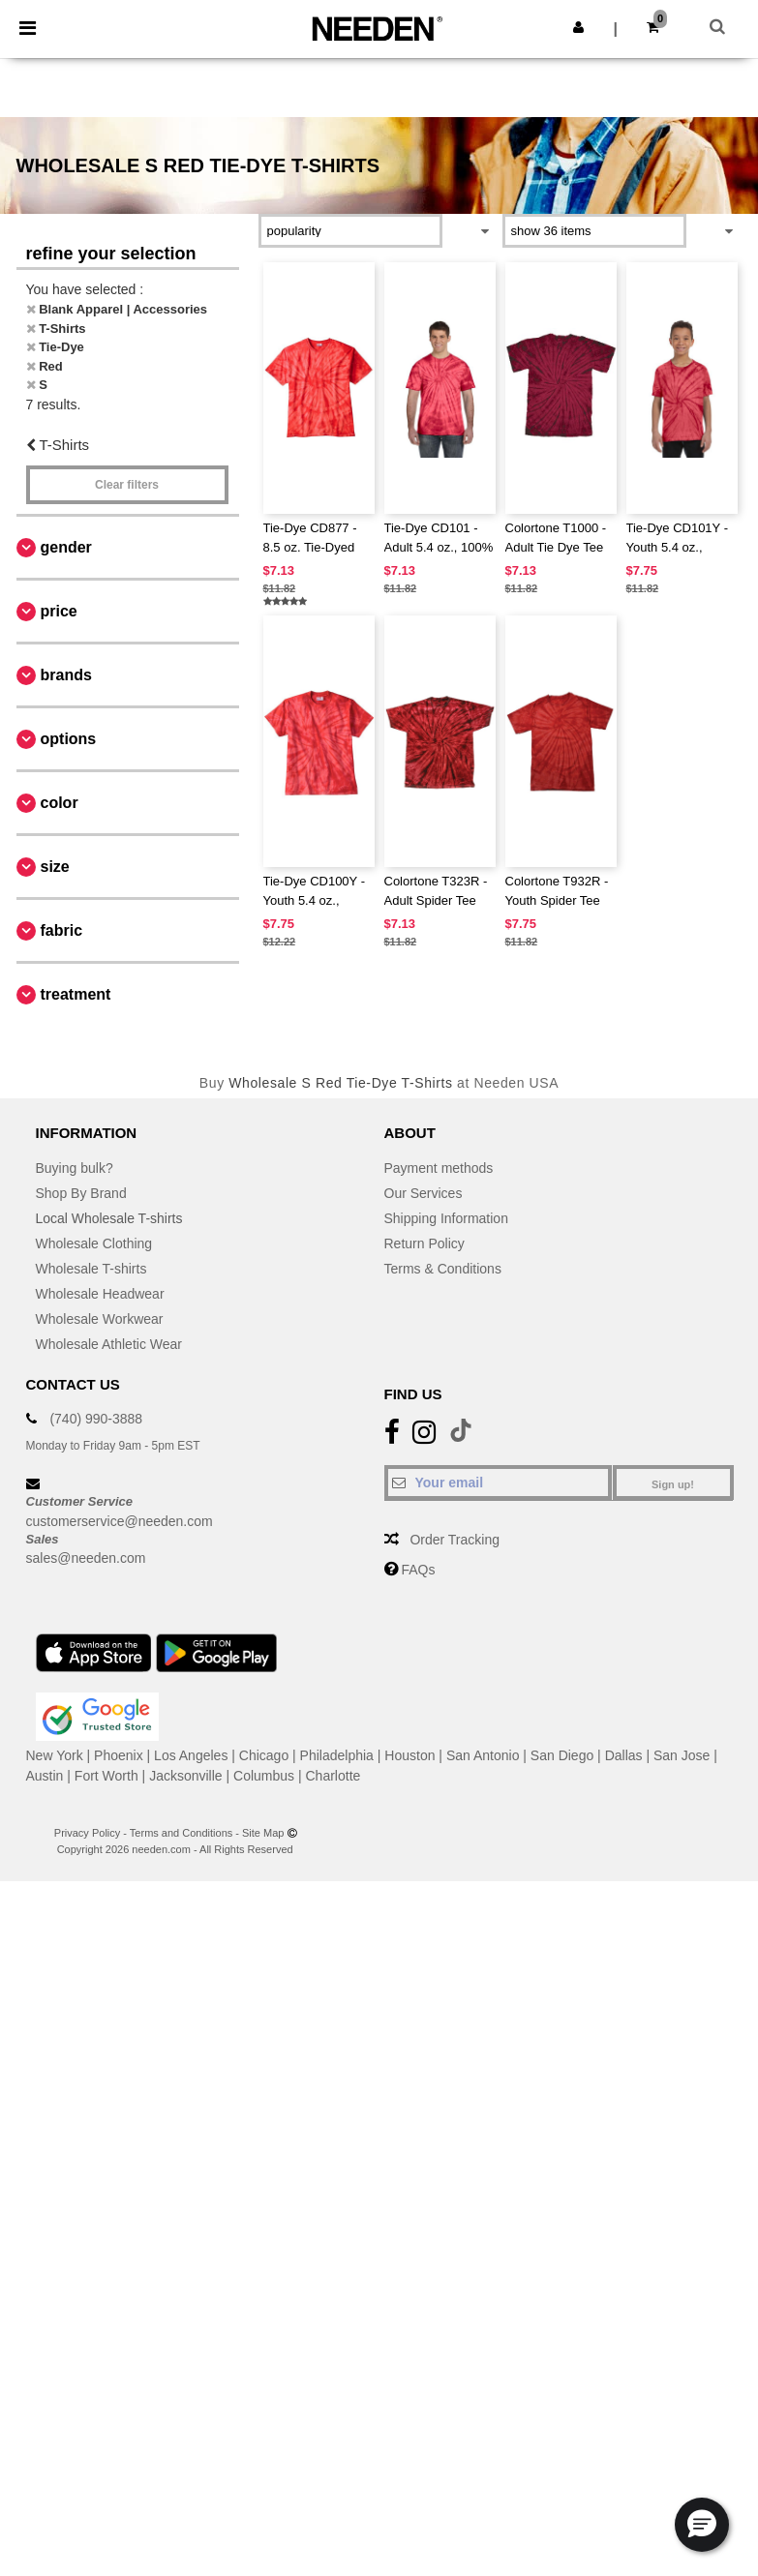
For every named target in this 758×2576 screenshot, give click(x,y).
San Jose (681, 1755)
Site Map (263, 1833)
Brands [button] (66, 675)
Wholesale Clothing (94, 1243)
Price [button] (59, 611)
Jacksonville (185, 1775)
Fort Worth (106, 1775)
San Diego (562, 1755)
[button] (578, 27)
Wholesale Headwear (100, 1294)
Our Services (423, 1193)
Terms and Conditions (181, 1833)
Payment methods (439, 1168)
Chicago (263, 1755)
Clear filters (127, 485)
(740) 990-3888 (95, 1418)
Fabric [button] (62, 930)
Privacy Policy (87, 1833)
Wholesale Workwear (100, 1319)
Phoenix (118, 1755)
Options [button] (69, 739)
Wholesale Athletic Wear (109, 1344)
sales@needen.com (86, 1558)
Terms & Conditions (442, 1268)
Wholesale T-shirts (91, 1268)
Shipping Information (446, 1218)
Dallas (624, 1755)
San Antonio (483, 1755)
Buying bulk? (74, 1168)
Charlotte (333, 1775)
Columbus (263, 1775)
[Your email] (498, 1482)
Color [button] (59, 802)
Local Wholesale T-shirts (109, 1218)
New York (54, 1755)
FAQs (418, 1569)
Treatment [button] (76, 994)
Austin (45, 1775)
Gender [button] (66, 547)
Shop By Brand (81, 1193)
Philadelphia (337, 1755)
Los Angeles (190, 1755)
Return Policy (424, 1243)
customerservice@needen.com (119, 1521)
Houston (409, 1755)
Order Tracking (454, 1539)
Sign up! (673, 1484)
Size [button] (55, 866)
